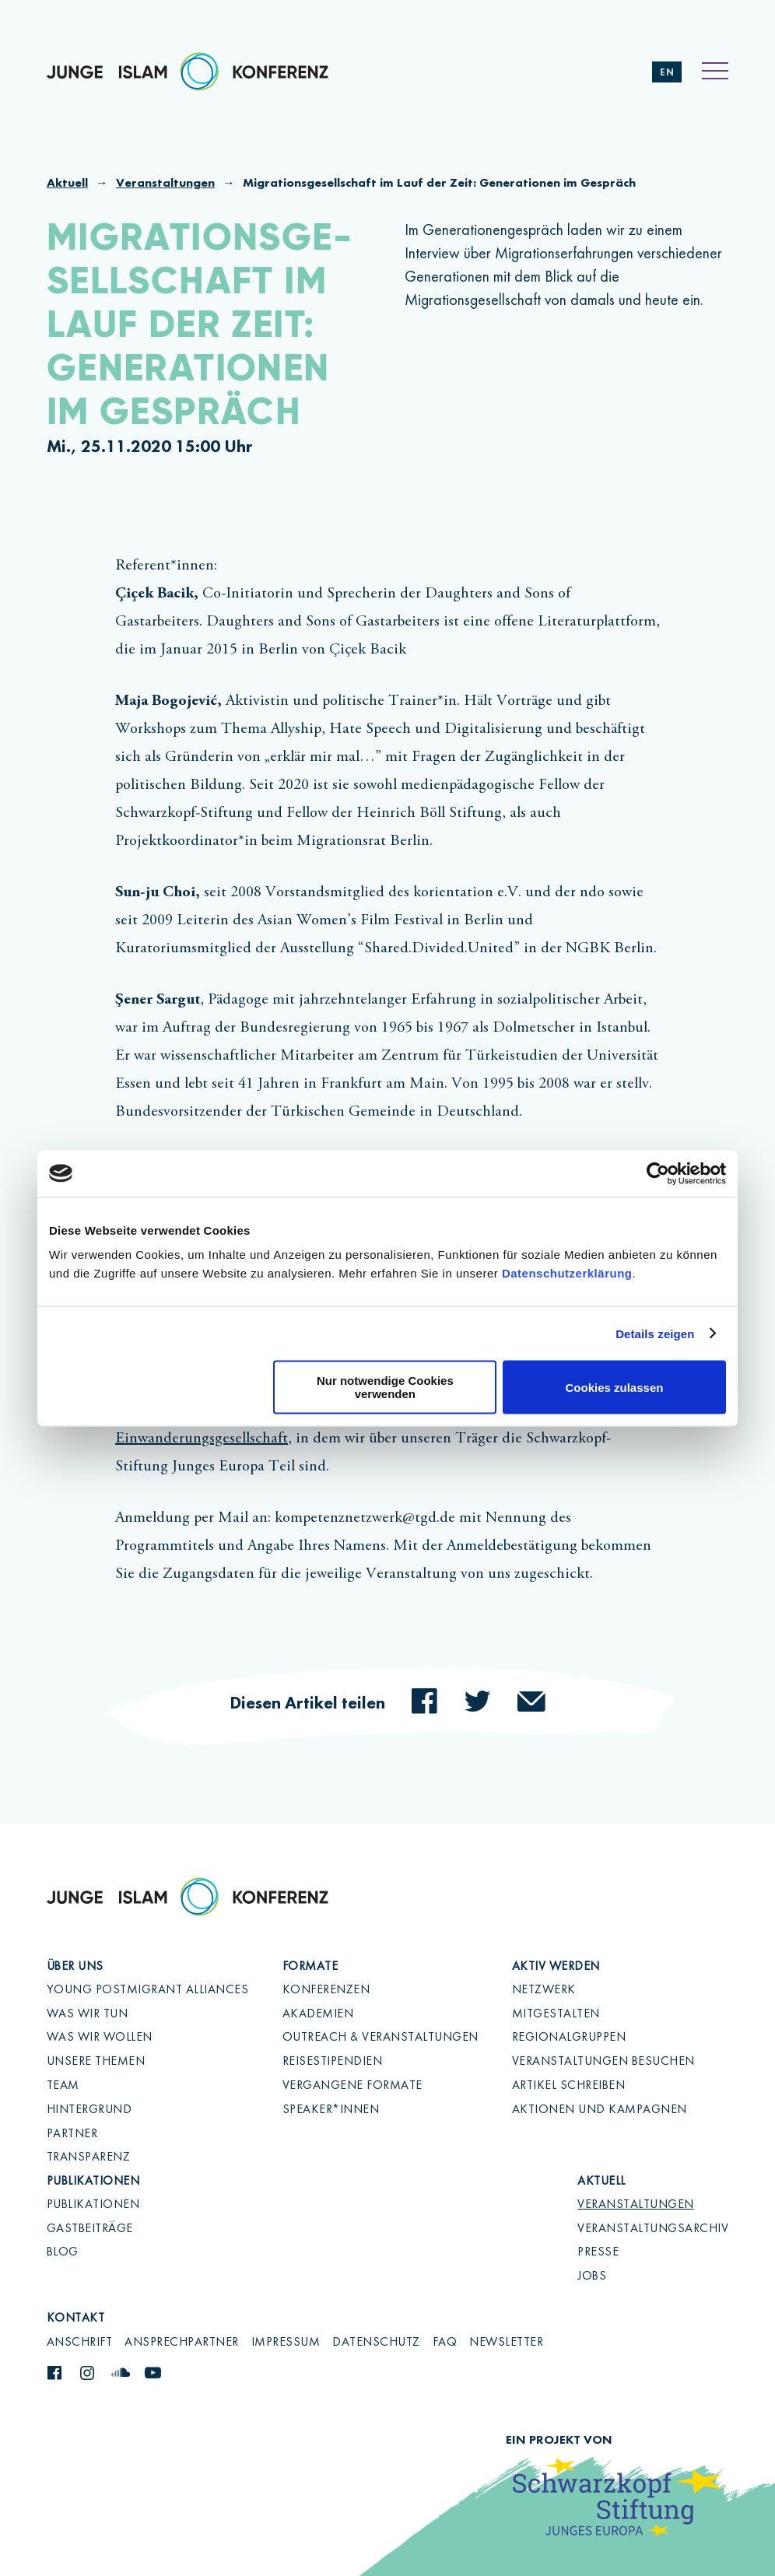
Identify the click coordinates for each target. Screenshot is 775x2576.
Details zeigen (654, 1333)
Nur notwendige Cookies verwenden (385, 1387)
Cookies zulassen (615, 1386)
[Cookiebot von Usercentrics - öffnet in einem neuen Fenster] (658, 1173)
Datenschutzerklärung (567, 1273)
